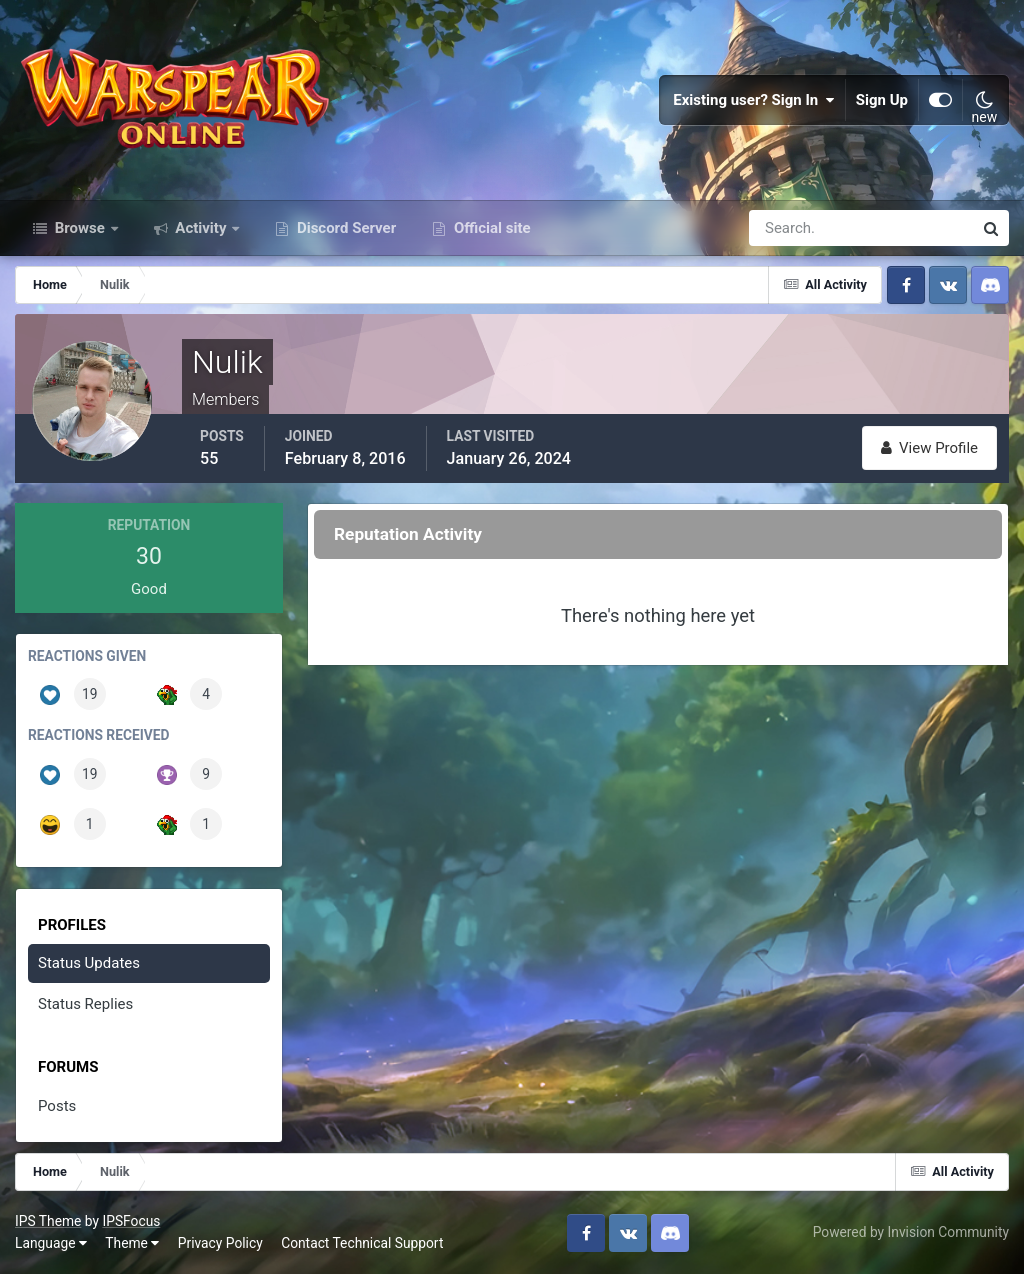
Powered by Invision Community (911, 1232)
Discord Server (344, 228)
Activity (201, 228)
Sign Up (882, 100)
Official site (490, 228)
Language (51, 1243)
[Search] (792, 228)
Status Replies (85, 1004)
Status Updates (89, 963)
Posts (57, 1106)
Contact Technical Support (362, 1243)
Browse (80, 228)
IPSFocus (131, 1221)
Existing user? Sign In (754, 100)
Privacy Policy (220, 1243)
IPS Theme (48, 1221)
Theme (132, 1243)
